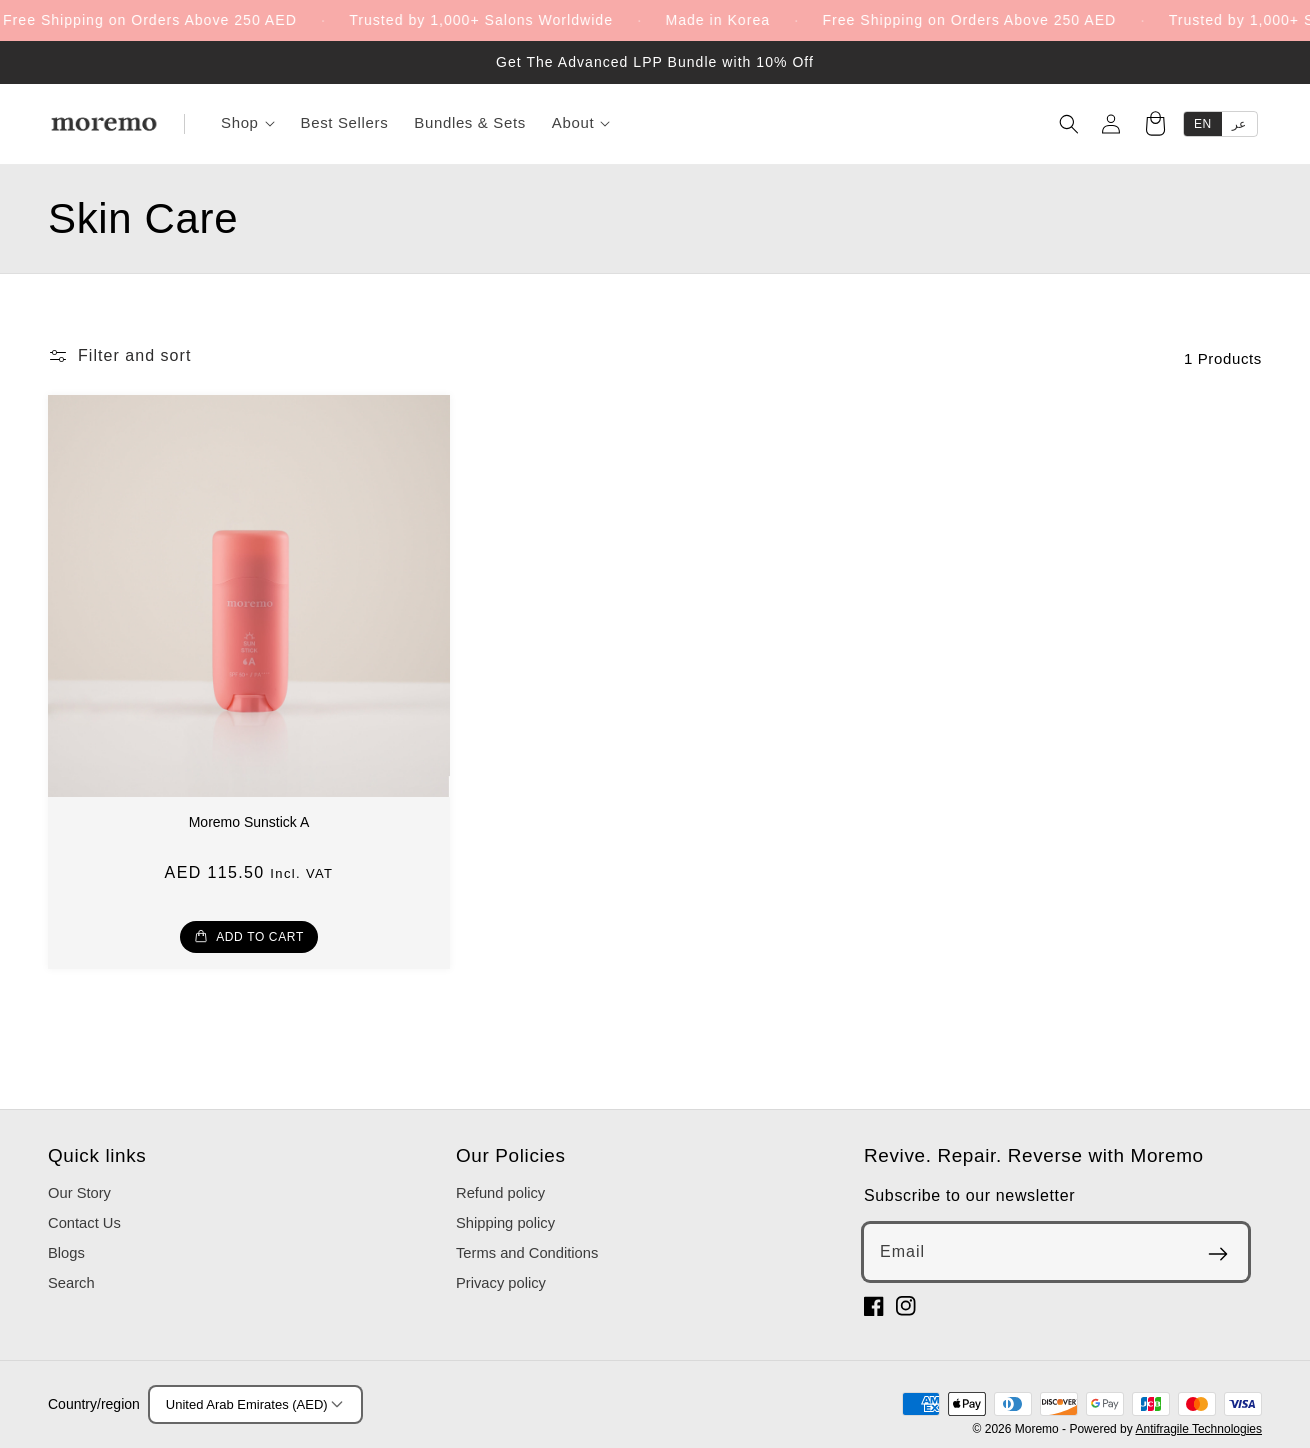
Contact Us (84, 1223)
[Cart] (1155, 126)
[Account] (1111, 124)
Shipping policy (505, 1223)
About (581, 122)
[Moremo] (104, 124)
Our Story (79, 1193)
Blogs (66, 1253)
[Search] (1069, 124)
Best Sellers (345, 122)
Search (71, 1283)
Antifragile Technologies (1198, 1429)
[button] (119, 356)
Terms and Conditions (527, 1253)
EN (1203, 124)
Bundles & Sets (470, 122)
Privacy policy (501, 1283)
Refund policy (500, 1193)
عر (1239, 124)
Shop (248, 122)
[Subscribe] (1218, 1254)
